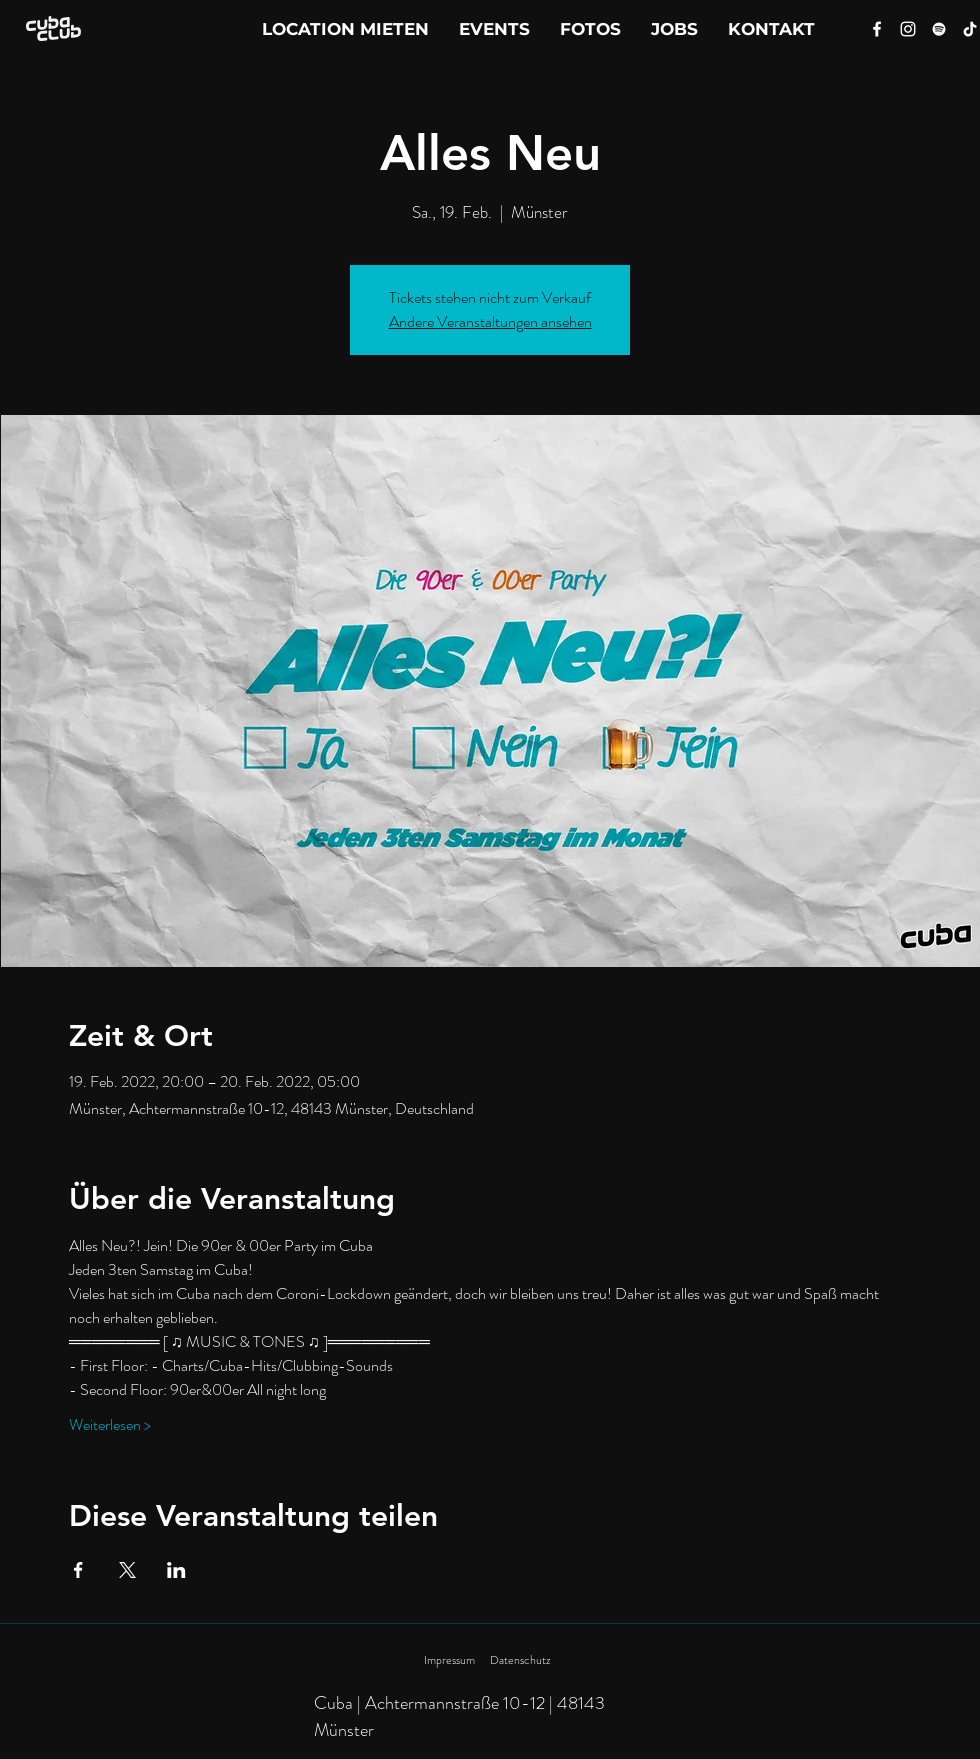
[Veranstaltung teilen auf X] (127, 1570)
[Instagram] (908, 29)
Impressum (449, 1660)
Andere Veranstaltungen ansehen (490, 321)
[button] (771, 29)
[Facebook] (877, 29)
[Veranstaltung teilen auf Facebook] (78, 1570)
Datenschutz (520, 1660)
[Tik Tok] (970, 29)
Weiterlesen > (110, 1425)
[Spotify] (939, 29)
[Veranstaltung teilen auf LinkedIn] (176, 1570)
